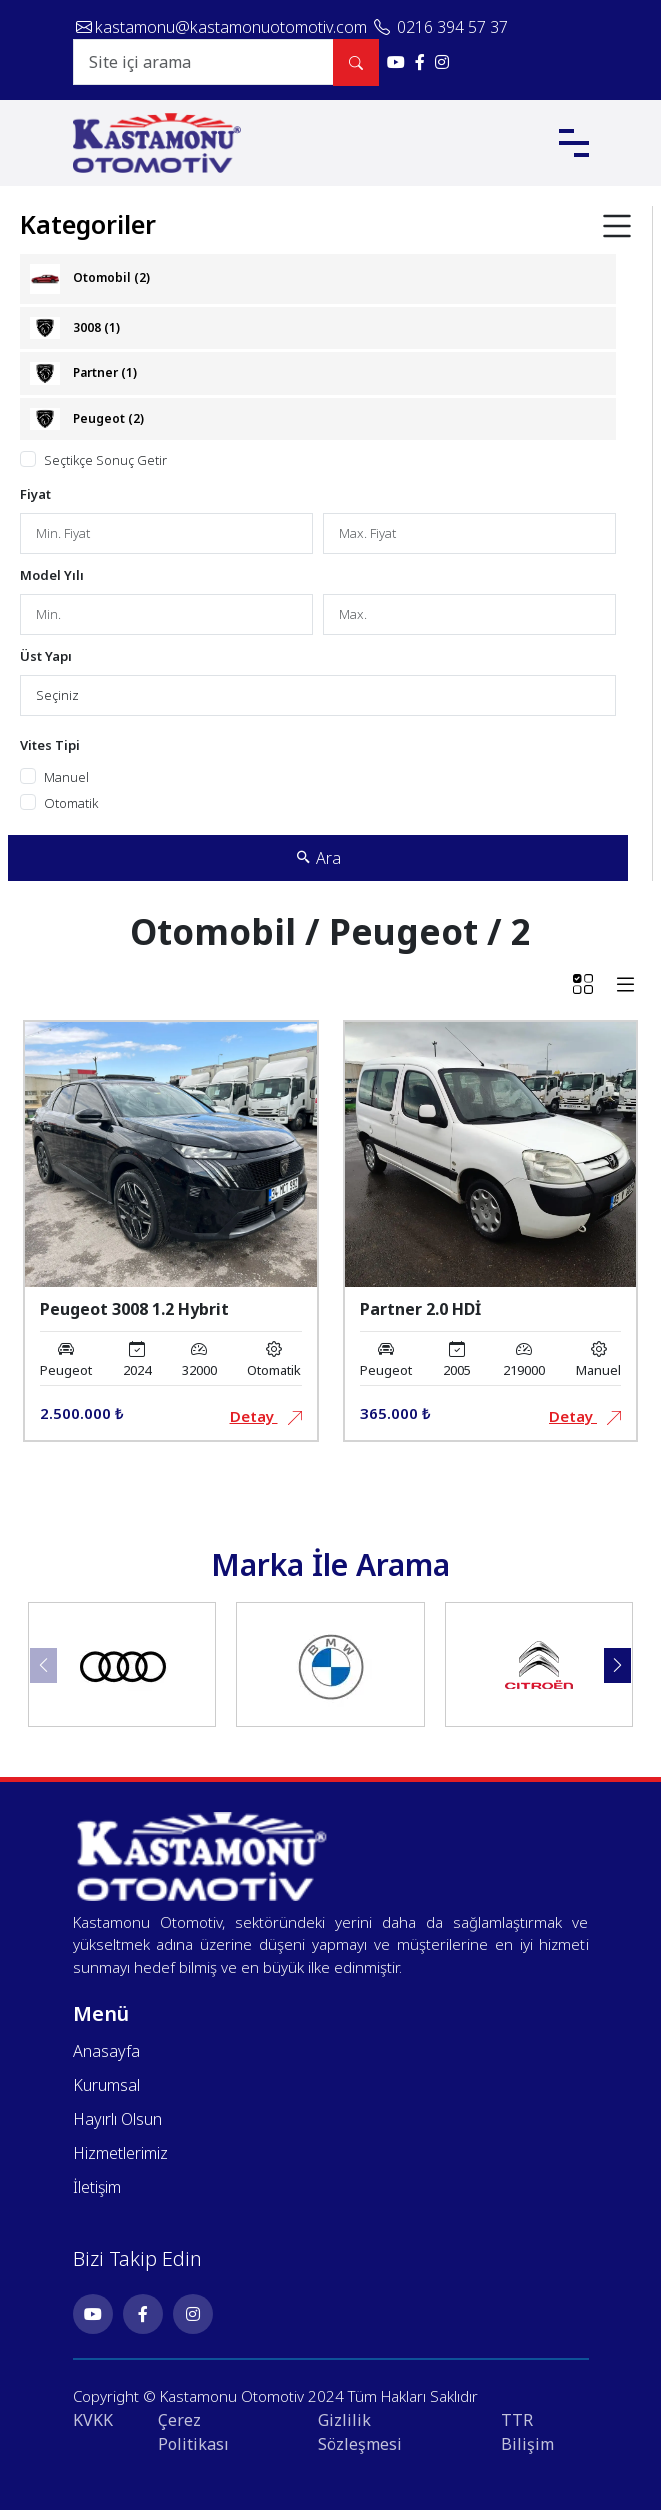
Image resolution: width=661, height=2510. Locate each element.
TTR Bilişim (527, 2432)
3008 (75, 328)
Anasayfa (106, 2051)
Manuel (66, 777)
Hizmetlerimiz (120, 2153)
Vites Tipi (50, 745)
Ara (318, 858)
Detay (266, 1416)
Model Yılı (52, 575)
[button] (617, 1665)
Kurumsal (106, 2085)
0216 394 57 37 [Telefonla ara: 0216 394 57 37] (441, 27)
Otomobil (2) (90, 279)
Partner (83, 373)
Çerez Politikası (193, 2432)
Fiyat (35, 494)
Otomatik (71, 803)
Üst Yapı (46, 656)
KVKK (93, 2420)
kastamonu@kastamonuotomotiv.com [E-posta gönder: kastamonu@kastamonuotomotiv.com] (223, 27)
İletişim (97, 2187)
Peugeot (87, 419)
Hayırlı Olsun (117, 2119)
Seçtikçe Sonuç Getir (105, 460)
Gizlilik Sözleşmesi (360, 2432)
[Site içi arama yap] (356, 62)
